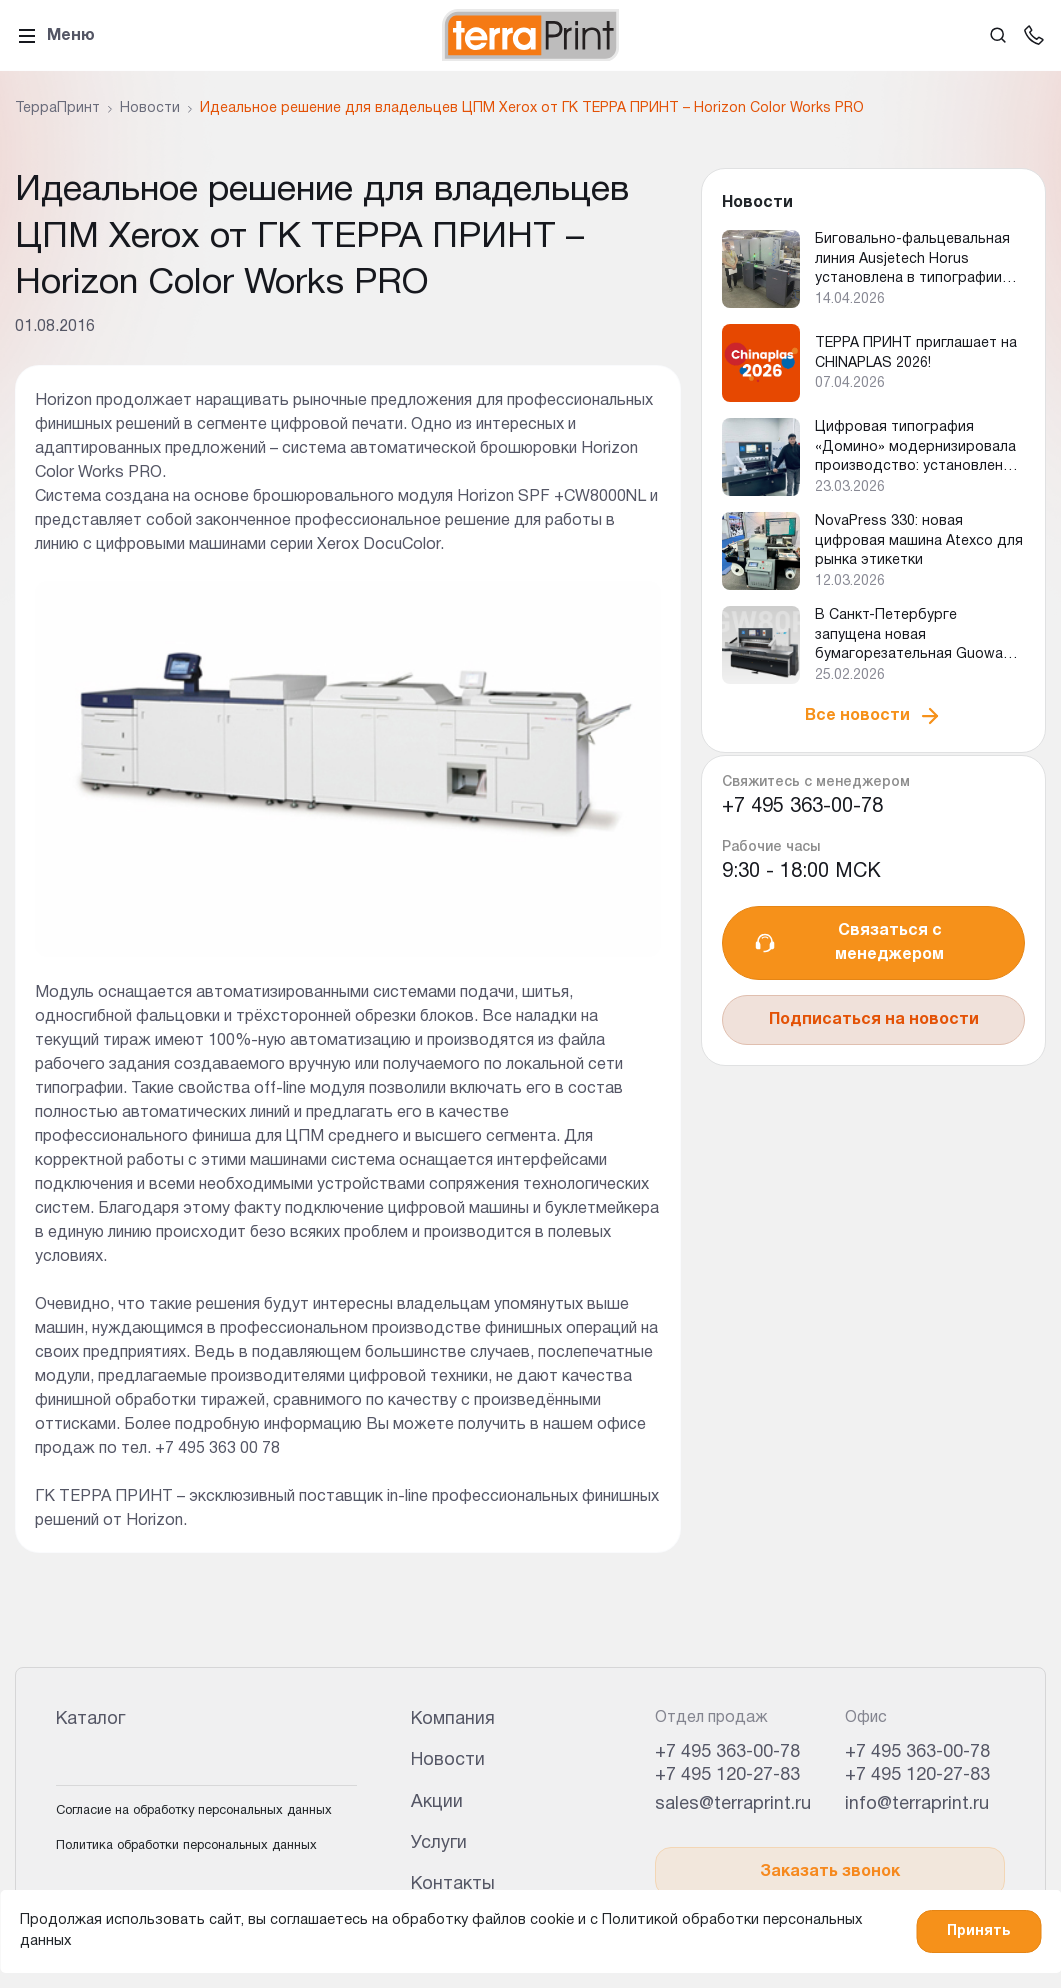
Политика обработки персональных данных (186, 1846)
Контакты (453, 1884)
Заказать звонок (830, 1872)
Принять (978, 1931)
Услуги (439, 1843)
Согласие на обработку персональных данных (194, 1811)
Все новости (873, 716)
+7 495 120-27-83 (727, 1775)
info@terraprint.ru (917, 1804)
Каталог (90, 1719)
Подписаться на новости (874, 1020)
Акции (437, 1802)
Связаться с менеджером (848, 943)
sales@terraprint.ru (733, 1804)
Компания (453, 1719)
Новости (448, 1760)
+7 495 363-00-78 (802, 807)
